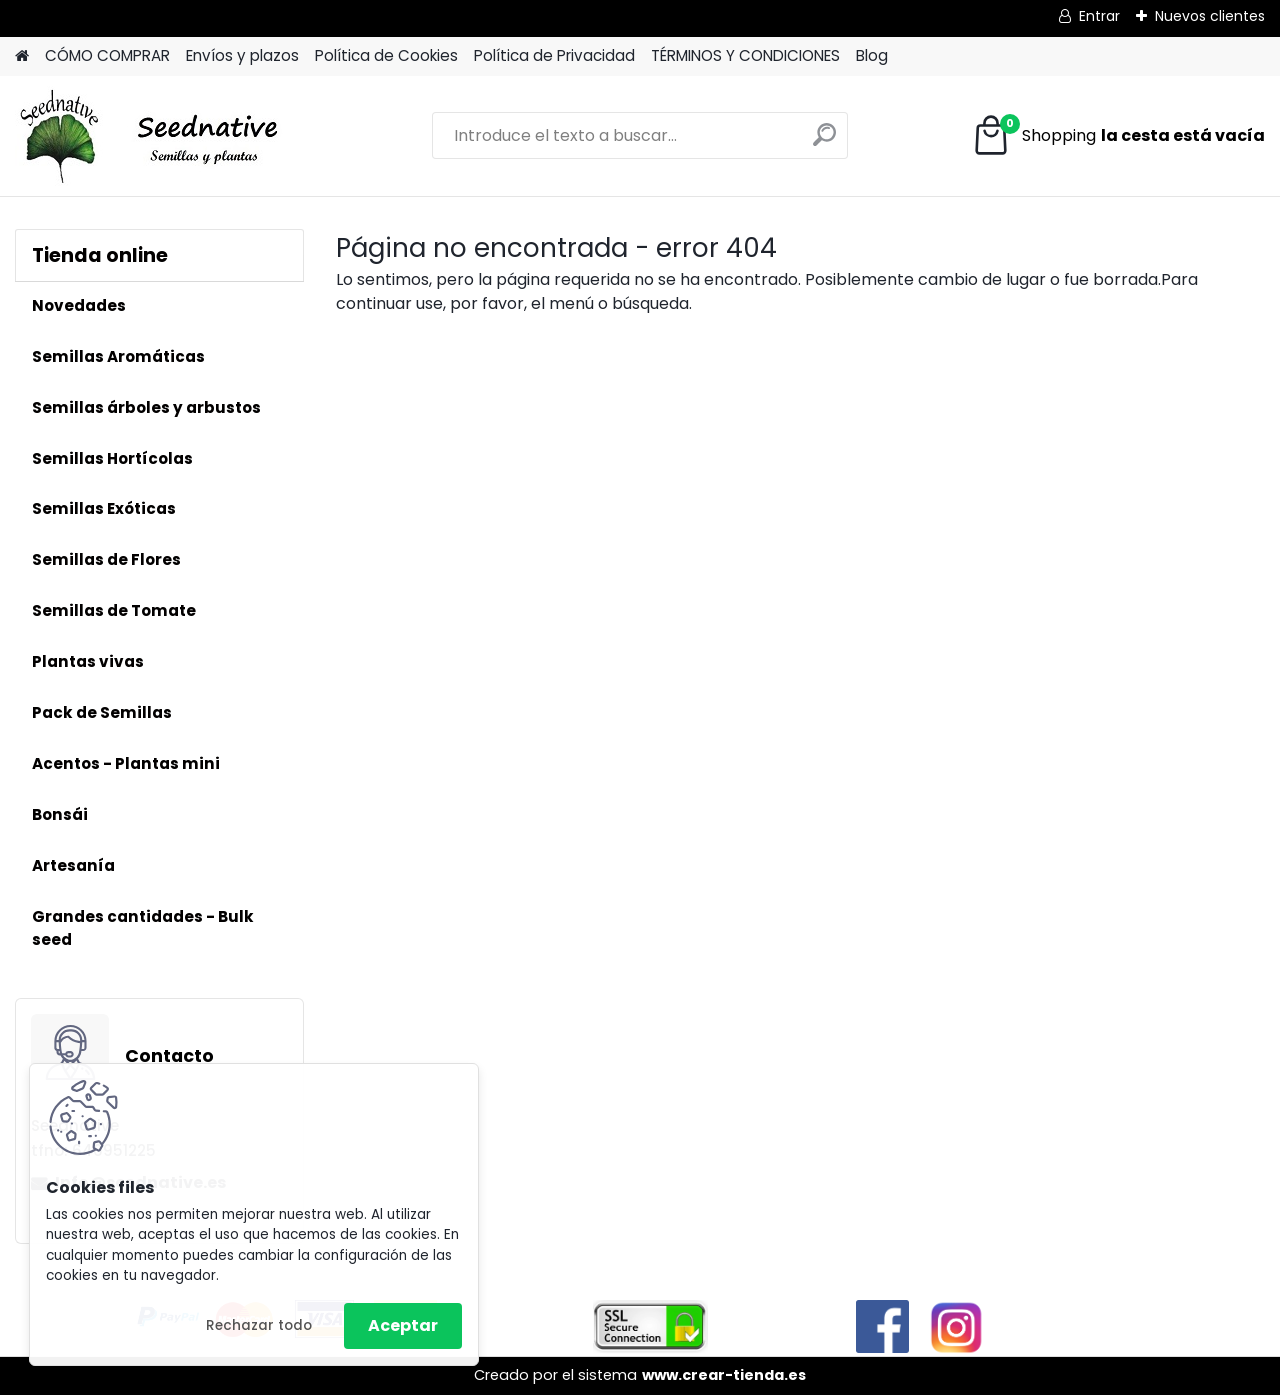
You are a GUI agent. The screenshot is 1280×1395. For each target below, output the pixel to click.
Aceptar (403, 1325)
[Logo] (152, 136)
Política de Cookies (386, 55)
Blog (872, 55)
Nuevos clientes (1210, 16)
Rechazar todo (259, 1325)
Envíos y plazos (242, 55)
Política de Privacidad (554, 55)
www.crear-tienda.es (724, 1375)
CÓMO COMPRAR (107, 55)
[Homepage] (22, 56)
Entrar (1099, 16)
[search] (824, 142)
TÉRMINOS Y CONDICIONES (745, 55)
